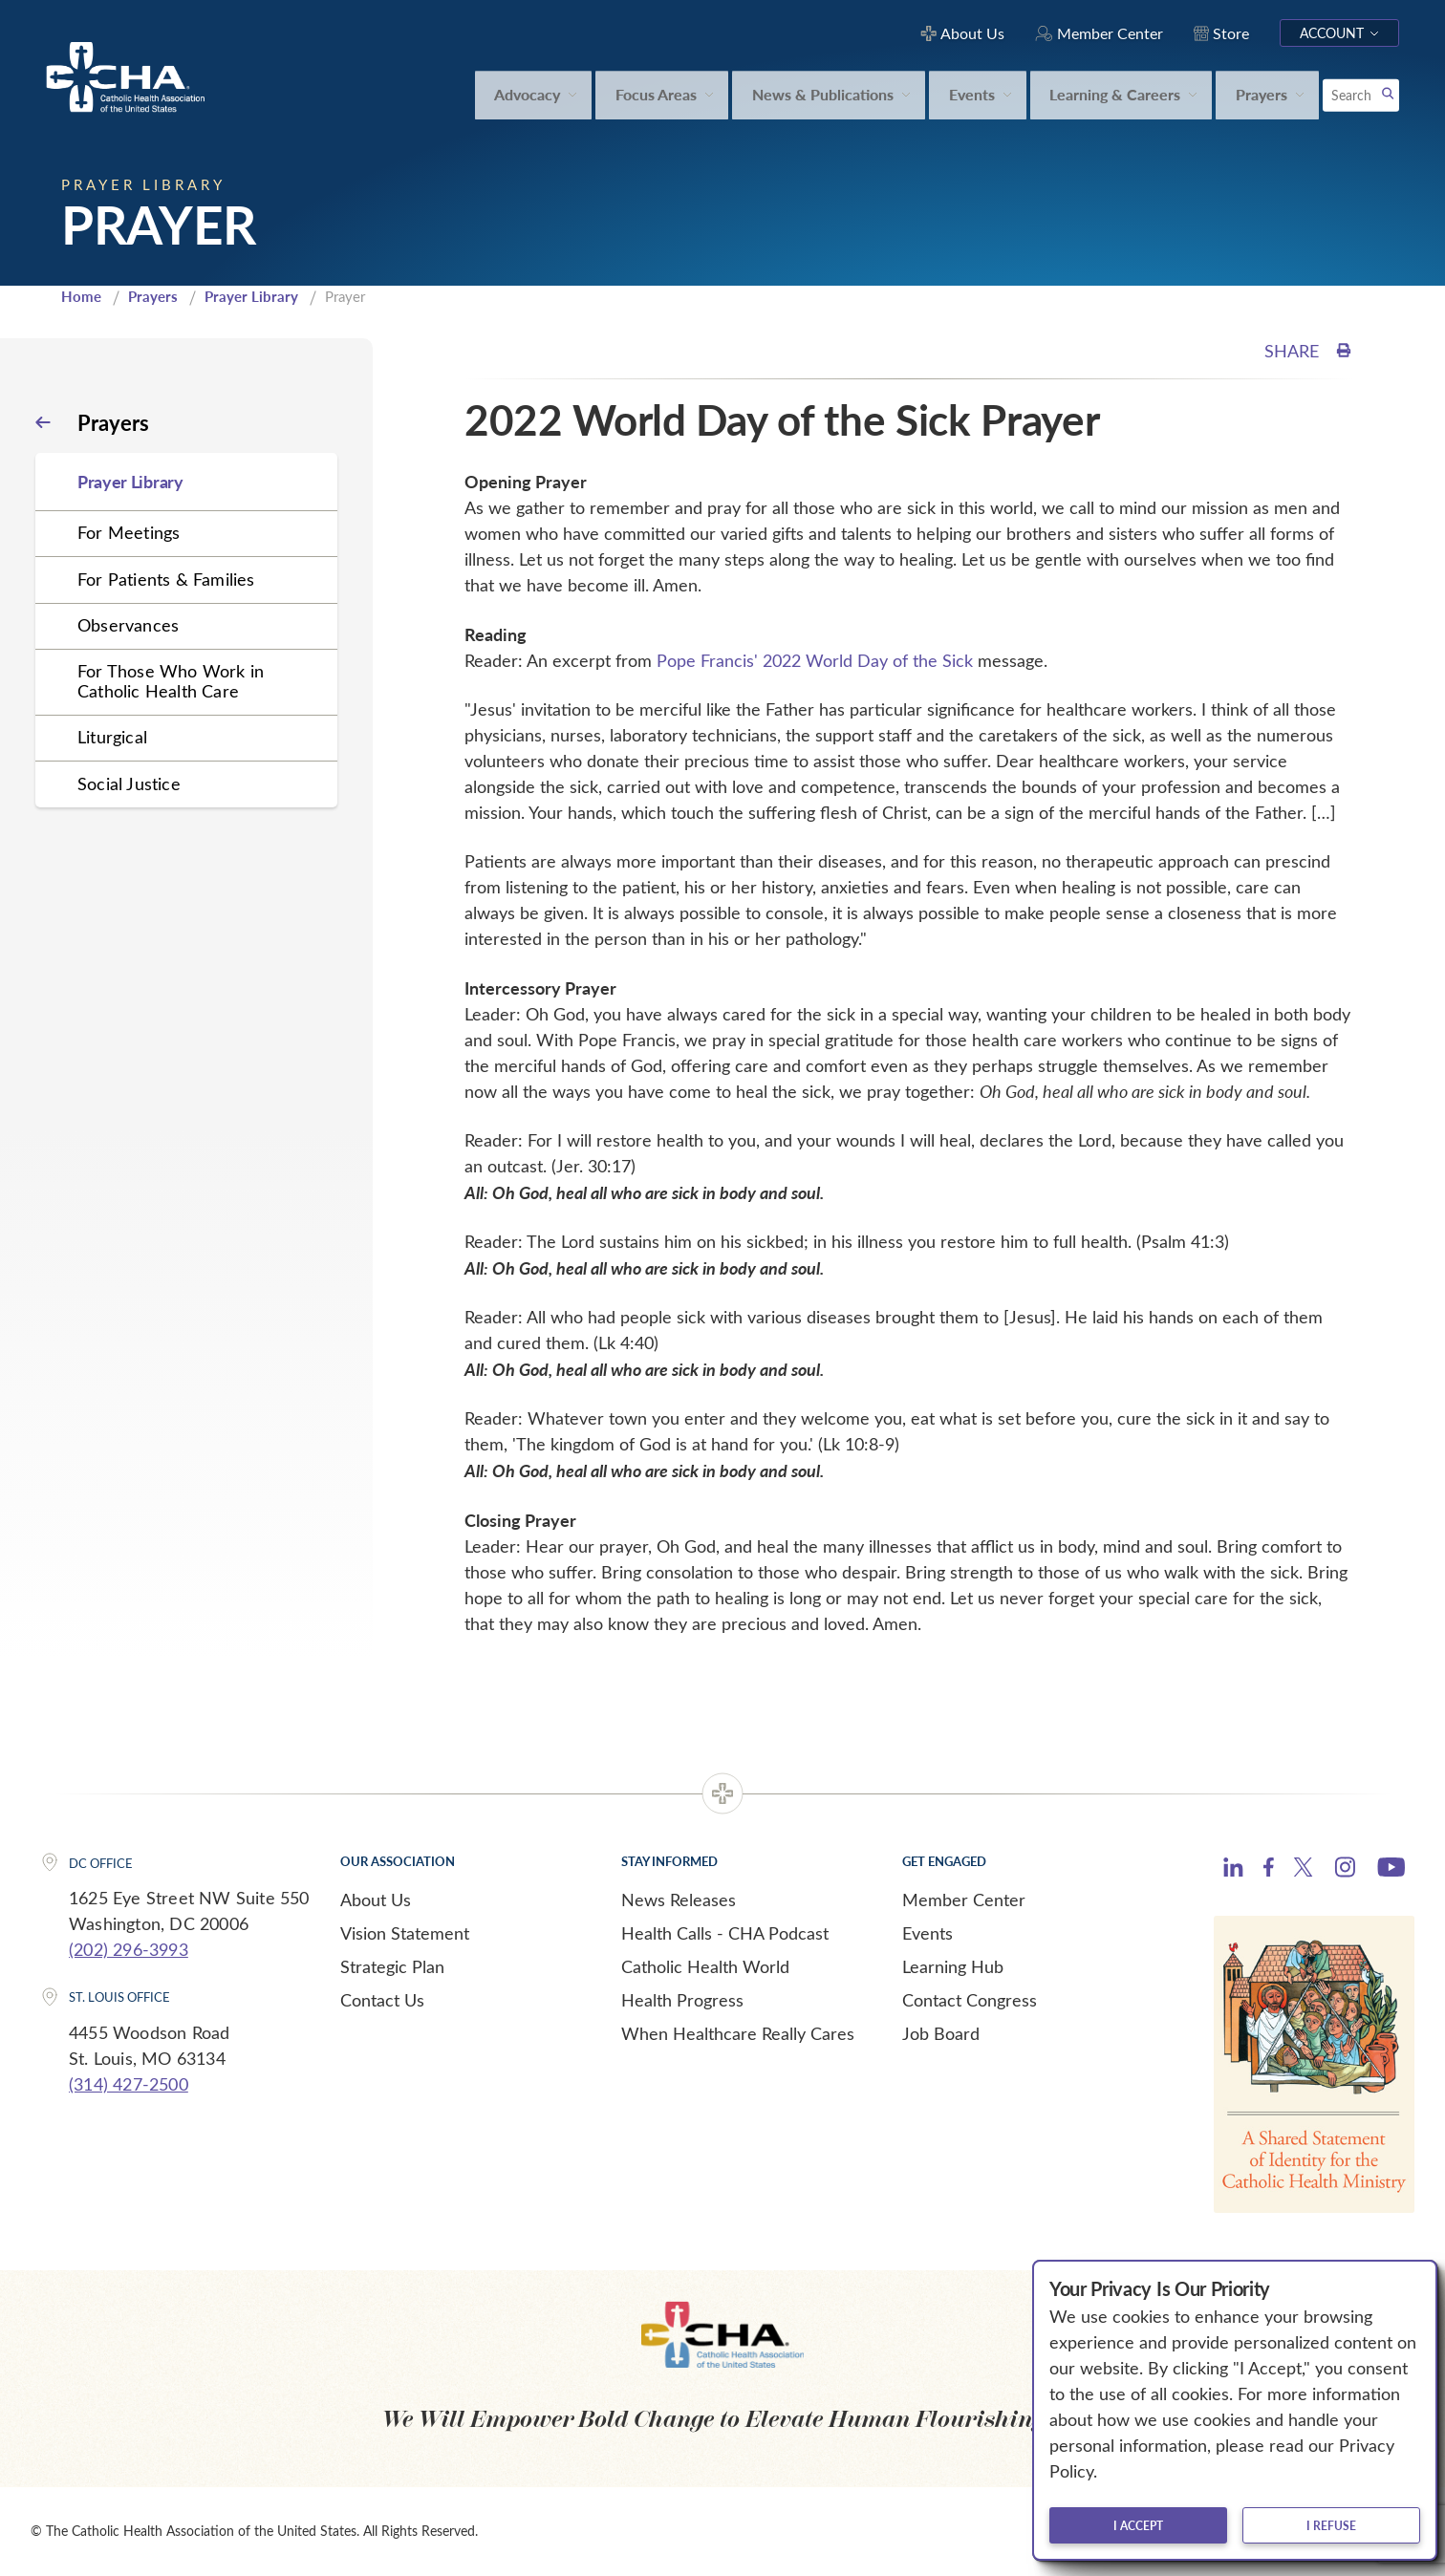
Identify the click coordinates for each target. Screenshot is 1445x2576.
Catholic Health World (705, 1966)
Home (81, 296)
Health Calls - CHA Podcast (725, 1932)
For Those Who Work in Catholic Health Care (170, 680)
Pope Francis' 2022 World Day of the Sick (815, 660)
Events (927, 1932)
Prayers (153, 296)
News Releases (678, 1899)
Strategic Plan (392, 1966)
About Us (375, 1899)
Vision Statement (404, 1932)
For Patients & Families (166, 579)
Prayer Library (251, 296)
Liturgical (112, 736)
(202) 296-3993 (128, 1949)
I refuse (1331, 2525)
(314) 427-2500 (128, 2083)
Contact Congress (969, 1999)
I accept (1138, 2525)
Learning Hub (952, 1966)
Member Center (963, 1899)
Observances (128, 624)
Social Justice (129, 783)
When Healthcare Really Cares (737, 2033)
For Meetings (128, 532)
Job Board (941, 2033)
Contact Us (382, 1999)
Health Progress (682, 1999)
